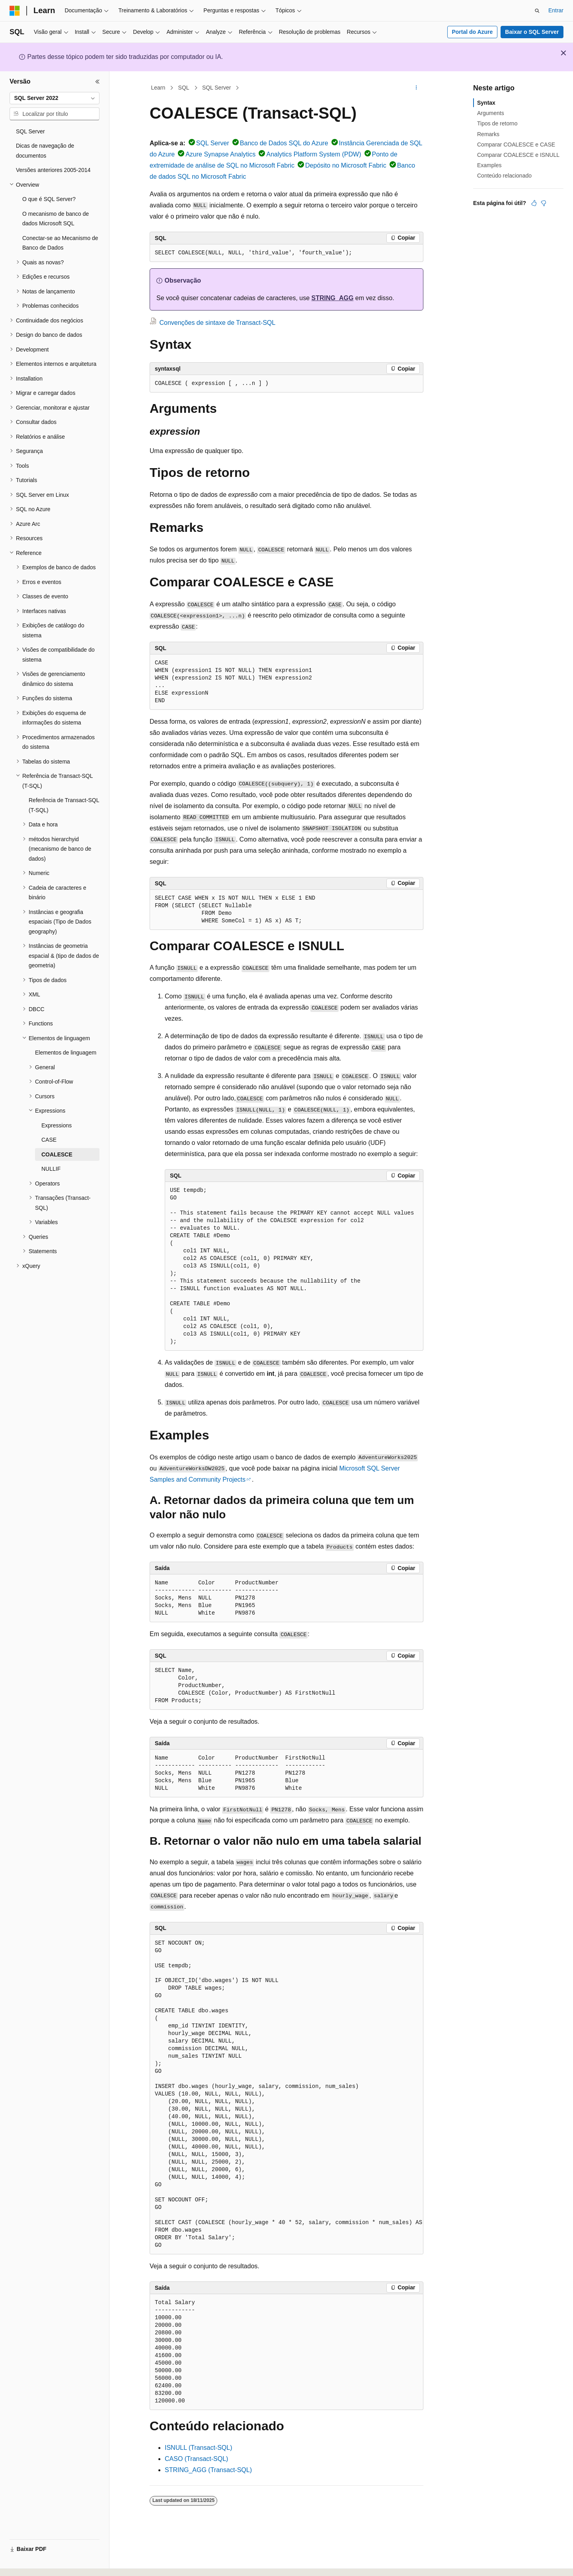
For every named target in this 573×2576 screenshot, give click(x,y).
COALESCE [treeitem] (56, 1154)
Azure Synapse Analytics (220, 154)
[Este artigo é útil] (534, 203)
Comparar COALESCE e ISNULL (518, 155)
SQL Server (216, 87)
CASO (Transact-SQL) (196, 2458)
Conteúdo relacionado (504, 175)
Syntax (486, 103)
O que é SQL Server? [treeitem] (49, 199)
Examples (489, 165)
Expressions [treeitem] (56, 1125)
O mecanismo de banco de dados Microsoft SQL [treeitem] (55, 219)
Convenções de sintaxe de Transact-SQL (217, 322)
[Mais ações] (416, 88)
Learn (158, 87)
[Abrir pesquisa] (537, 11)
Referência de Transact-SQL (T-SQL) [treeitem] (64, 805)
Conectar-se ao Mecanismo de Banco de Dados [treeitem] (60, 243)
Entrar (555, 10)
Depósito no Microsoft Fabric (345, 165)
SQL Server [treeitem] (30, 131)
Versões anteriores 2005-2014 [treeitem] (53, 170)
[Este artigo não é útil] (543, 203)
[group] (286, 2094)
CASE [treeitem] (49, 1140)
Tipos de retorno (497, 123)
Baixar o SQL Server (532, 32)
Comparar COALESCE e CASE (516, 144)
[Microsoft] (15, 11)
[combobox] (54, 98)
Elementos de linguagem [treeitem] (65, 1052)
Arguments (490, 113)
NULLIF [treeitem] (50, 1169)
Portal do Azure (472, 32)
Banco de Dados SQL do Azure (284, 143)
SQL (183, 87)
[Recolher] (97, 81)
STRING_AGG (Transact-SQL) (208, 2470)
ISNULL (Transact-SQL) (198, 2447)
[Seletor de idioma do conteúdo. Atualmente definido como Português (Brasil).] (42, 2562)
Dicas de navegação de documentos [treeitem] (45, 151)
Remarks (488, 134)
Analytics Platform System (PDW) (313, 154)
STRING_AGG (333, 298)
